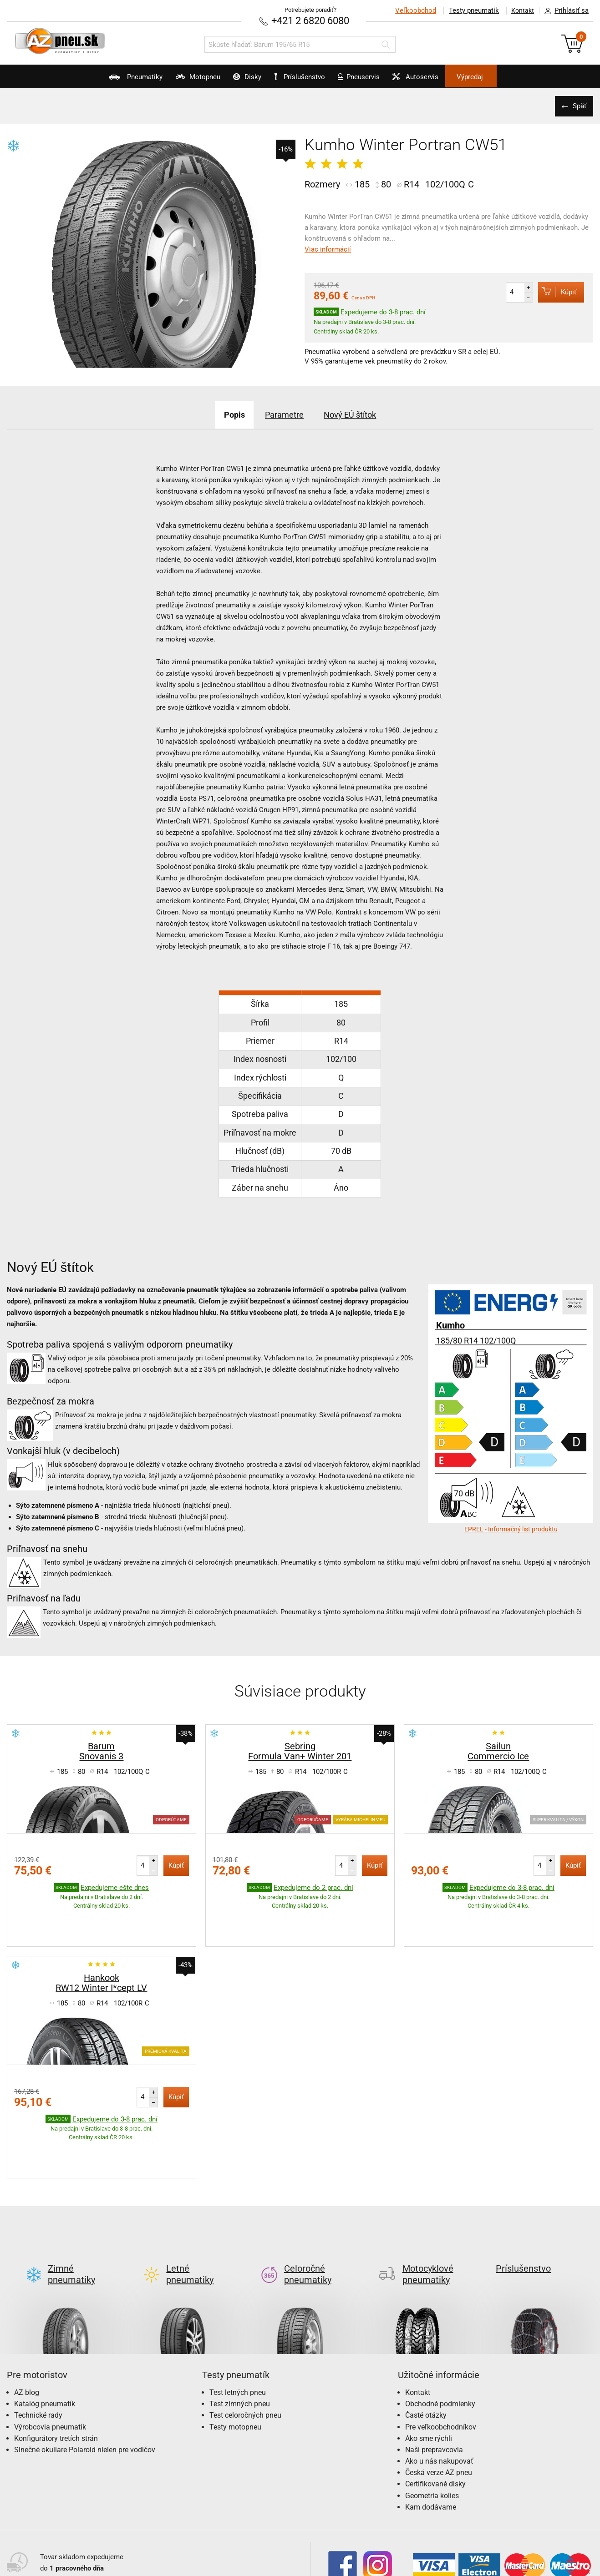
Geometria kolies (432, 2423)
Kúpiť (553, 291)
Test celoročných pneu (245, 2343)
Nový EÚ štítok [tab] (360, 413)
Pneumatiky (99, 80)
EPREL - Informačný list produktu (511, 1528)
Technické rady (38, 2343)
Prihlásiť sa (564, 10)
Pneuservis (370, 80)
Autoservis (439, 80)
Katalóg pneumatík (44, 2332)
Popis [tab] (222, 413)
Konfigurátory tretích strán (56, 2366)
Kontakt (520, 10)
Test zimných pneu (239, 2332)
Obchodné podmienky (440, 2332)
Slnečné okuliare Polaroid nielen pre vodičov (84, 2378)
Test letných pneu (237, 2320)
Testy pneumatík (468, 10)
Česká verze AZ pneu (438, 2400)
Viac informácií (328, 248)
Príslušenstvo (305, 77)
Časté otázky (426, 2343)
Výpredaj (506, 77)
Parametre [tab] (282, 413)
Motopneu (173, 80)
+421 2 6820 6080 (310, 20)
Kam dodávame (430, 2435)
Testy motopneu (235, 2355)
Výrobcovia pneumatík (50, 2355)
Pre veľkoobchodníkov (440, 2355)
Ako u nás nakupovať (439, 2389)
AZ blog (26, 2320)
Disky (234, 80)
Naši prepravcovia (434, 2378)
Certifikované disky (435, 2412)
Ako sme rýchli (428, 2366)
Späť (577, 105)
